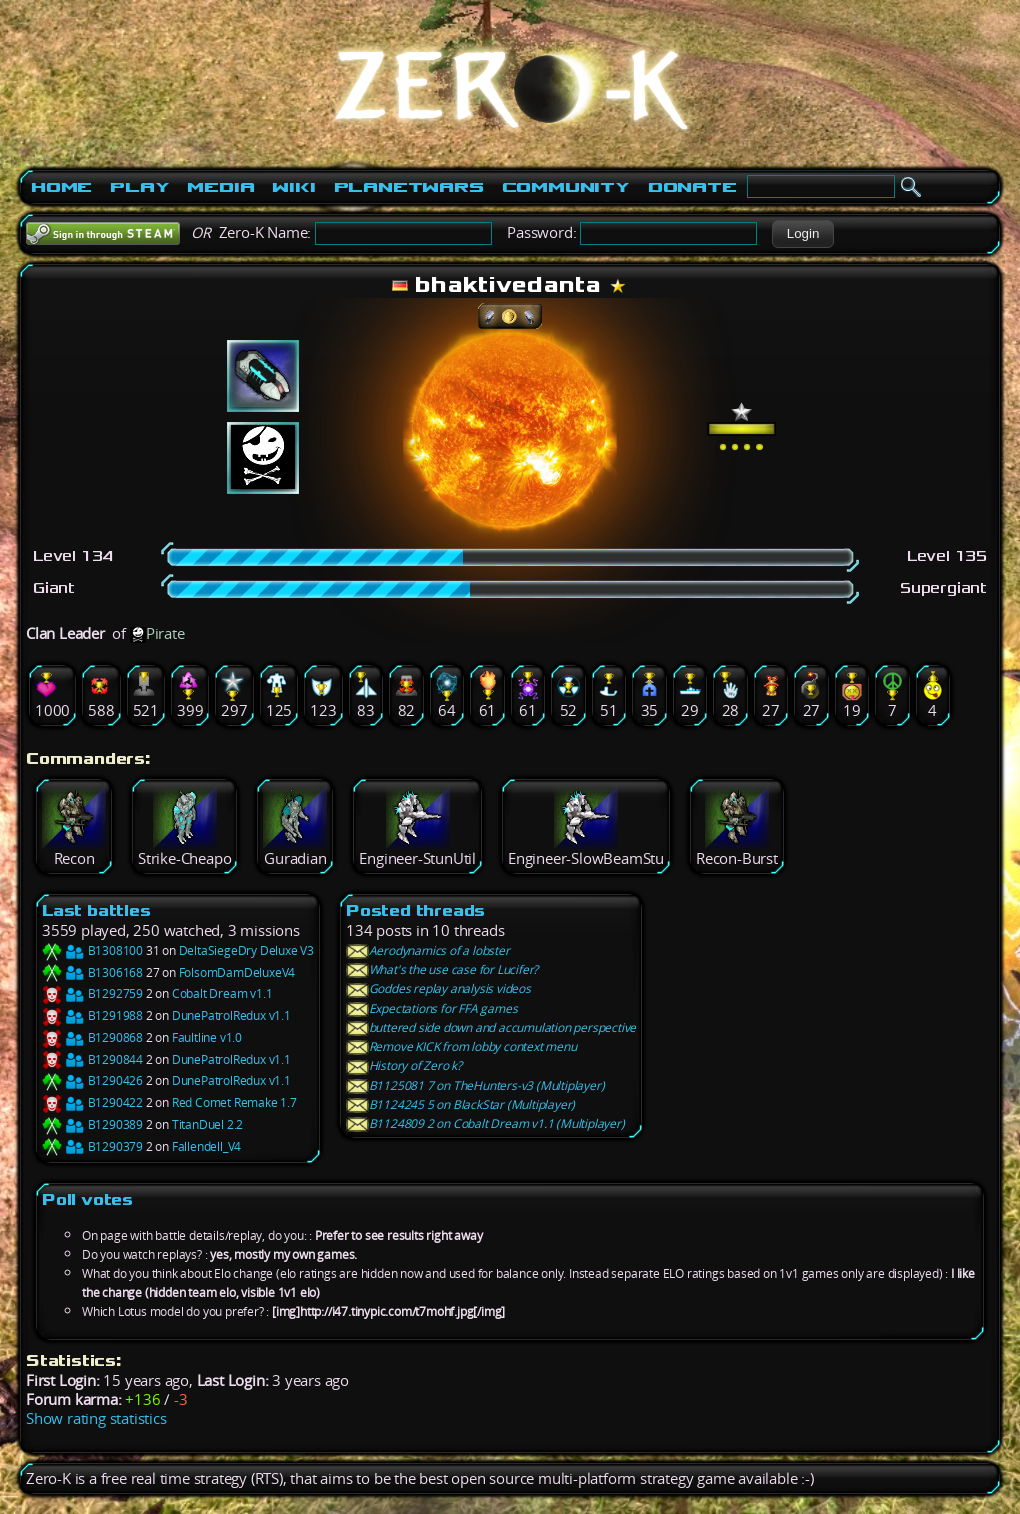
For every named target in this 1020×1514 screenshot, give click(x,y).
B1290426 (92, 1080)
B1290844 (92, 1059)
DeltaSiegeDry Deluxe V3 (246, 950)
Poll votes (87, 1199)
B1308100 (92, 950)
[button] (802, 234)
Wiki (293, 187)
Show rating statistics (96, 1418)
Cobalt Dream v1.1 (222, 993)
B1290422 (92, 1102)
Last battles (96, 910)
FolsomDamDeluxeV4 (237, 972)
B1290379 (92, 1146)
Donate (692, 187)
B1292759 (92, 993)
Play (139, 187)
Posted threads (415, 910)
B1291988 (92, 1015)
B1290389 (92, 1124)
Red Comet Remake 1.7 (234, 1102)
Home (61, 187)
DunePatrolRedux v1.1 (231, 1015)
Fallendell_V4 (206, 1146)
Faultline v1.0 (207, 1037)
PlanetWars (409, 187)
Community (566, 187)
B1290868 (92, 1037)
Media (220, 187)
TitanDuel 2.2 (207, 1124)
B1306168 (92, 972)
